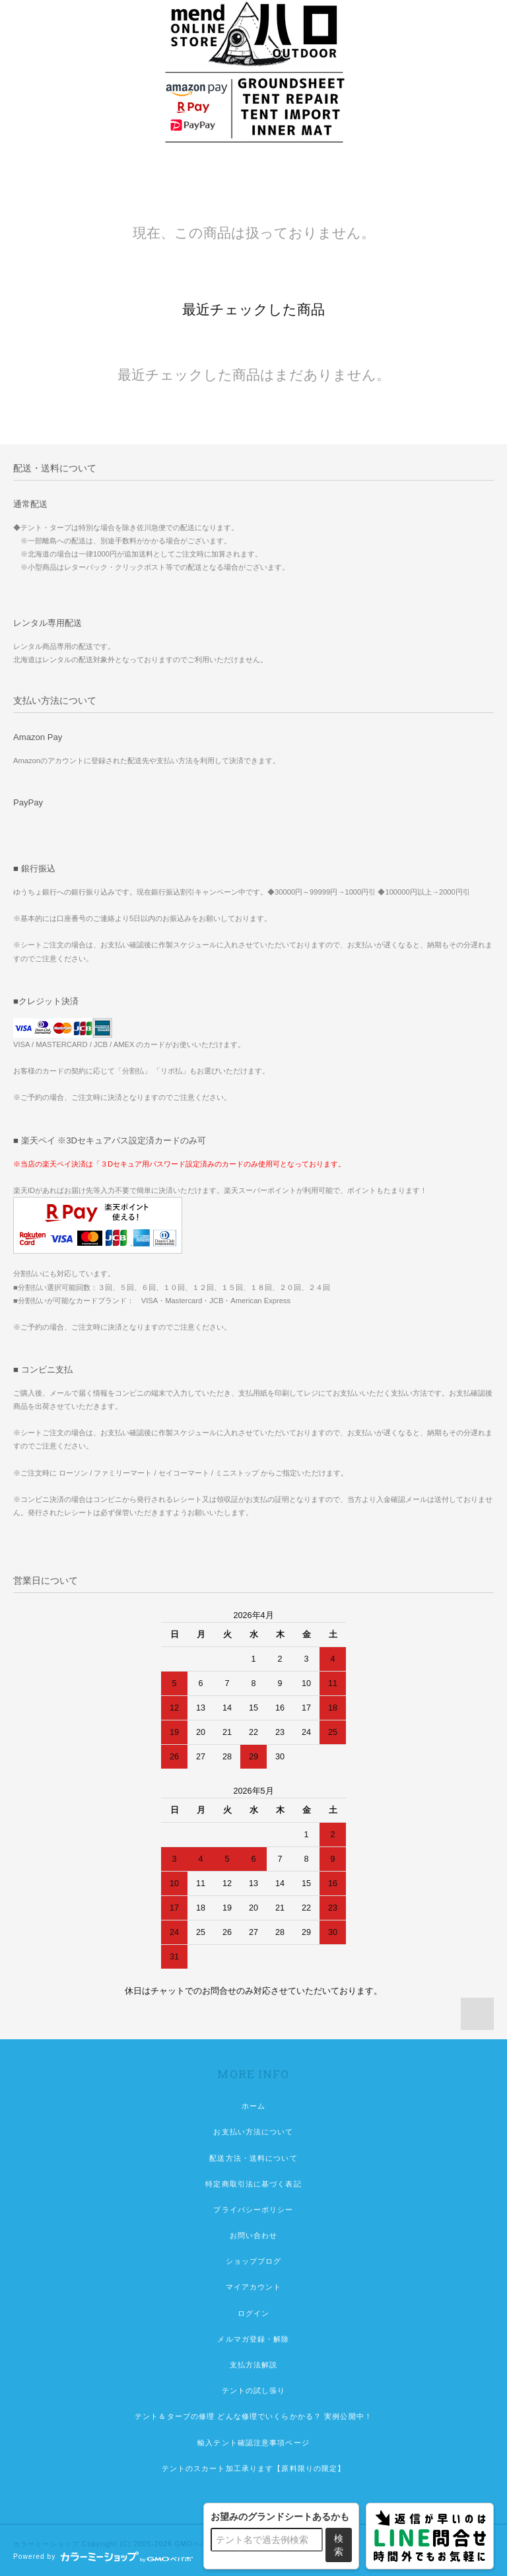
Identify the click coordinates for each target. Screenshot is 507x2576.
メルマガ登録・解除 (253, 2339)
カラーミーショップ (46, 2544)
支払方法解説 (254, 2365)
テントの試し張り (254, 2390)
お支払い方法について (253, 2132)
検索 (338, 2545)
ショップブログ (254, 2261)
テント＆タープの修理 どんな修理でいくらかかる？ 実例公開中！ (253, 2416)
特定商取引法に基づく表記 (253, 2184)
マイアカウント (254, 2287)
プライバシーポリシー (253, 2210)
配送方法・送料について (253, 2158)
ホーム (253, 2106)
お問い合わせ (254, 2235)
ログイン (253, 2313)
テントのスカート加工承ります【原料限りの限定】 (254, 2468)
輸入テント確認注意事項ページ (253, 2443)
